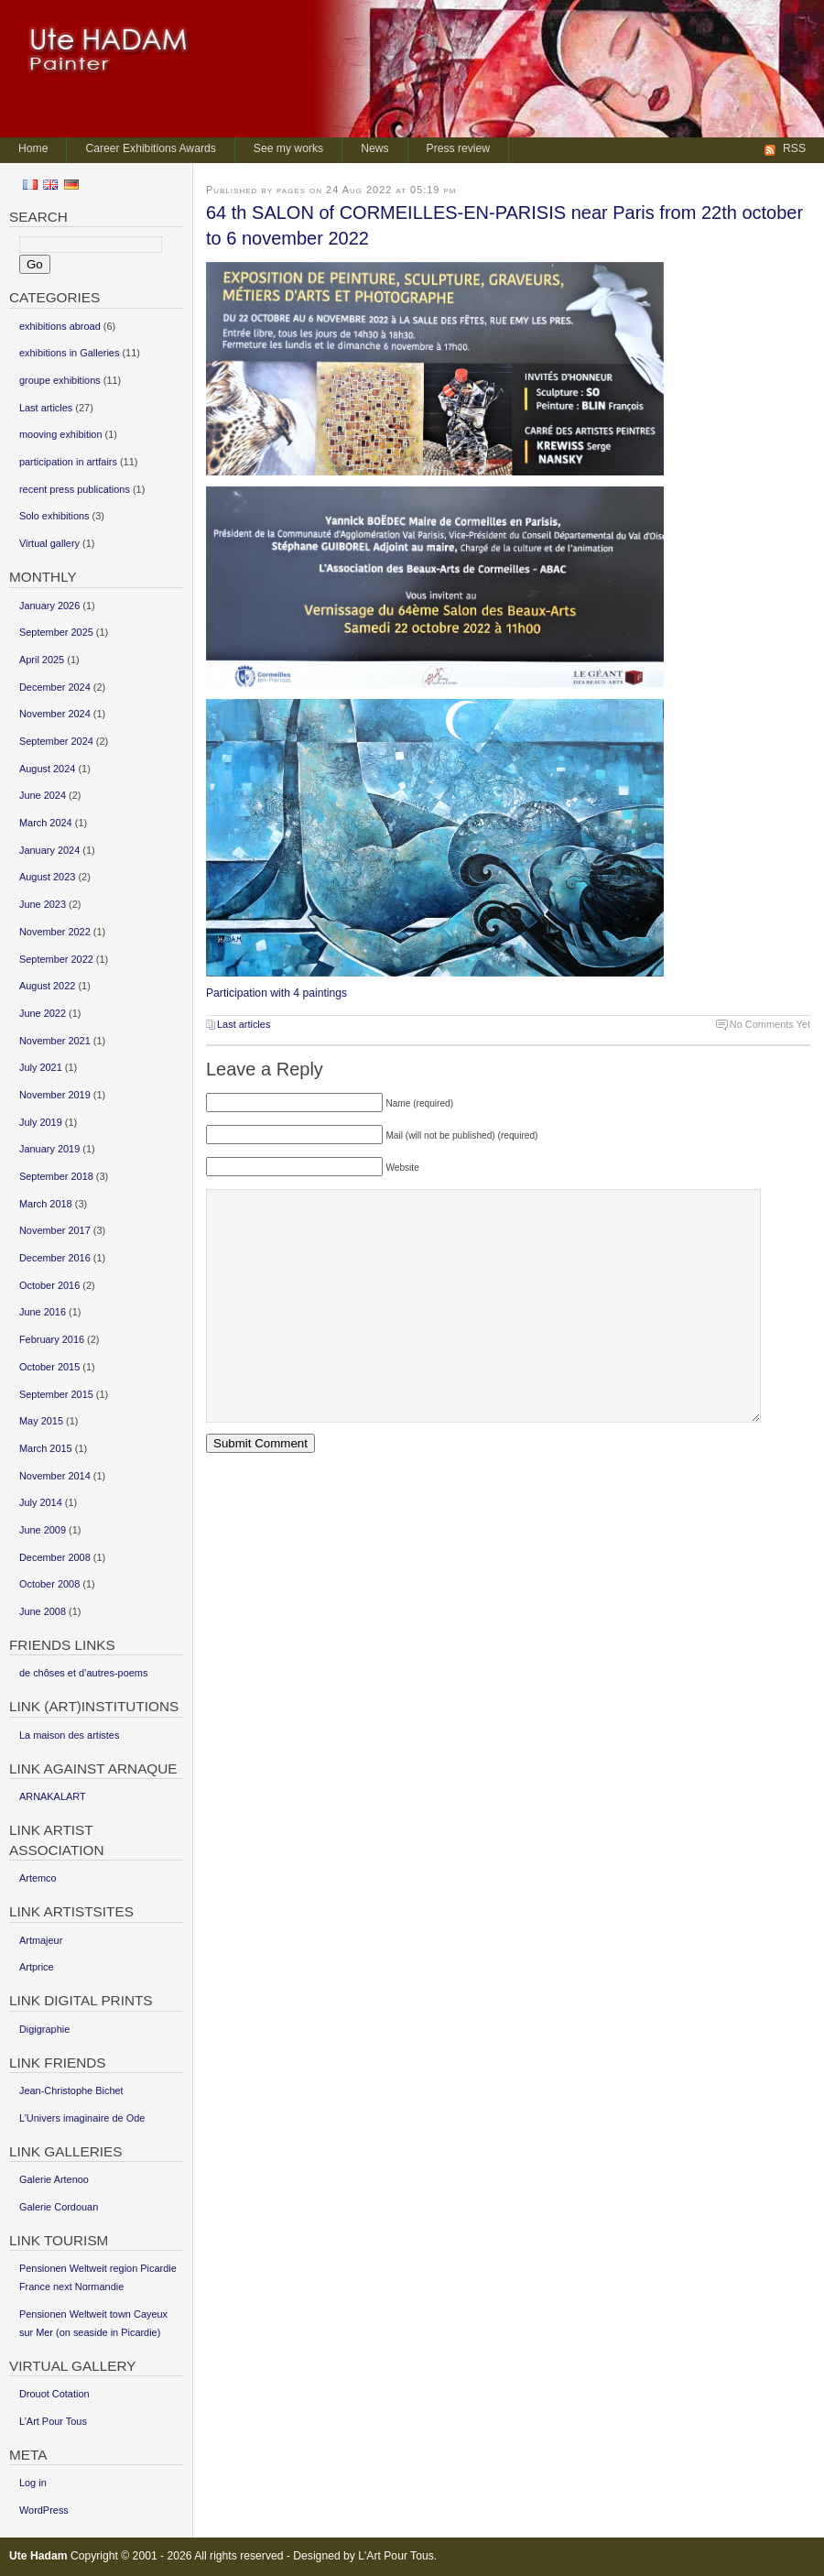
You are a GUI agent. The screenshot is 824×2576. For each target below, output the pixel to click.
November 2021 (55, 1040)
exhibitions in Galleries (69, 352)
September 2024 (56, 741)
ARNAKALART (52, 1796)
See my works (288, 148)
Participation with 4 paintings (276, 993)
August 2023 (47, 876)
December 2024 (55, 687)
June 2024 (42, 795)
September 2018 (56, 1176)
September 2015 (56, 1394)
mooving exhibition (61, 434)
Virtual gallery (49, 543)
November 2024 (55, 713)
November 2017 (55, 1230)
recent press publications (74, 489)
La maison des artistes (69, 1735)
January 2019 (49, 1148)
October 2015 (49, 1366)
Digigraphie (44, 2029)
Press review (459, 148)
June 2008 (42, 1611)
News (374, 148)
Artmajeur (40, 1940)
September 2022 (56, 959)
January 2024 (49, 850)
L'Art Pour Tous (396, 2555)
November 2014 (55, 1475)
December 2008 (55, 1557)
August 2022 (47, 985)
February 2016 (51, 1339)
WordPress (44, 2510)
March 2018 (45, 1203)
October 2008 (49, 1583)
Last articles (243, 1024)
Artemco (38, 1877)
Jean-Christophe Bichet (71, 2090)
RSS (794, 148)
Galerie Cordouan (58, 2206)
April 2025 (41, 659)
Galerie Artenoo (54, 2179)
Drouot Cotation (54, 2393)
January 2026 (49, 605)
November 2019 (55, 1094)
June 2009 (42, 1529)
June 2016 (42, 1311)
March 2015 (45, 1448)
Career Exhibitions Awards (150, 148)
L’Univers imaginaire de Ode (82, 2117)
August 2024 (47, 768)
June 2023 (42, 904)
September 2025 (56, 632)
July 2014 (40, 1502)
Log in (33, 2482)
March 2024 (45, 822)
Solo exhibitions (54, 515)
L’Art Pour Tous (53, 2421)
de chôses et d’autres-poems (83, 1672)
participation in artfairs (68, 461)
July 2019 (40, 1122)
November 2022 (55, 931)
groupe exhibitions (60, 380)
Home (33, 148)
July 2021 (40, 1067)
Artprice (36, 1966)
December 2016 (55, 1257)
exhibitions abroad (60, 326)
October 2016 (49, 1285)
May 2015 (41, 1420)
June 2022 (42, 1013)
